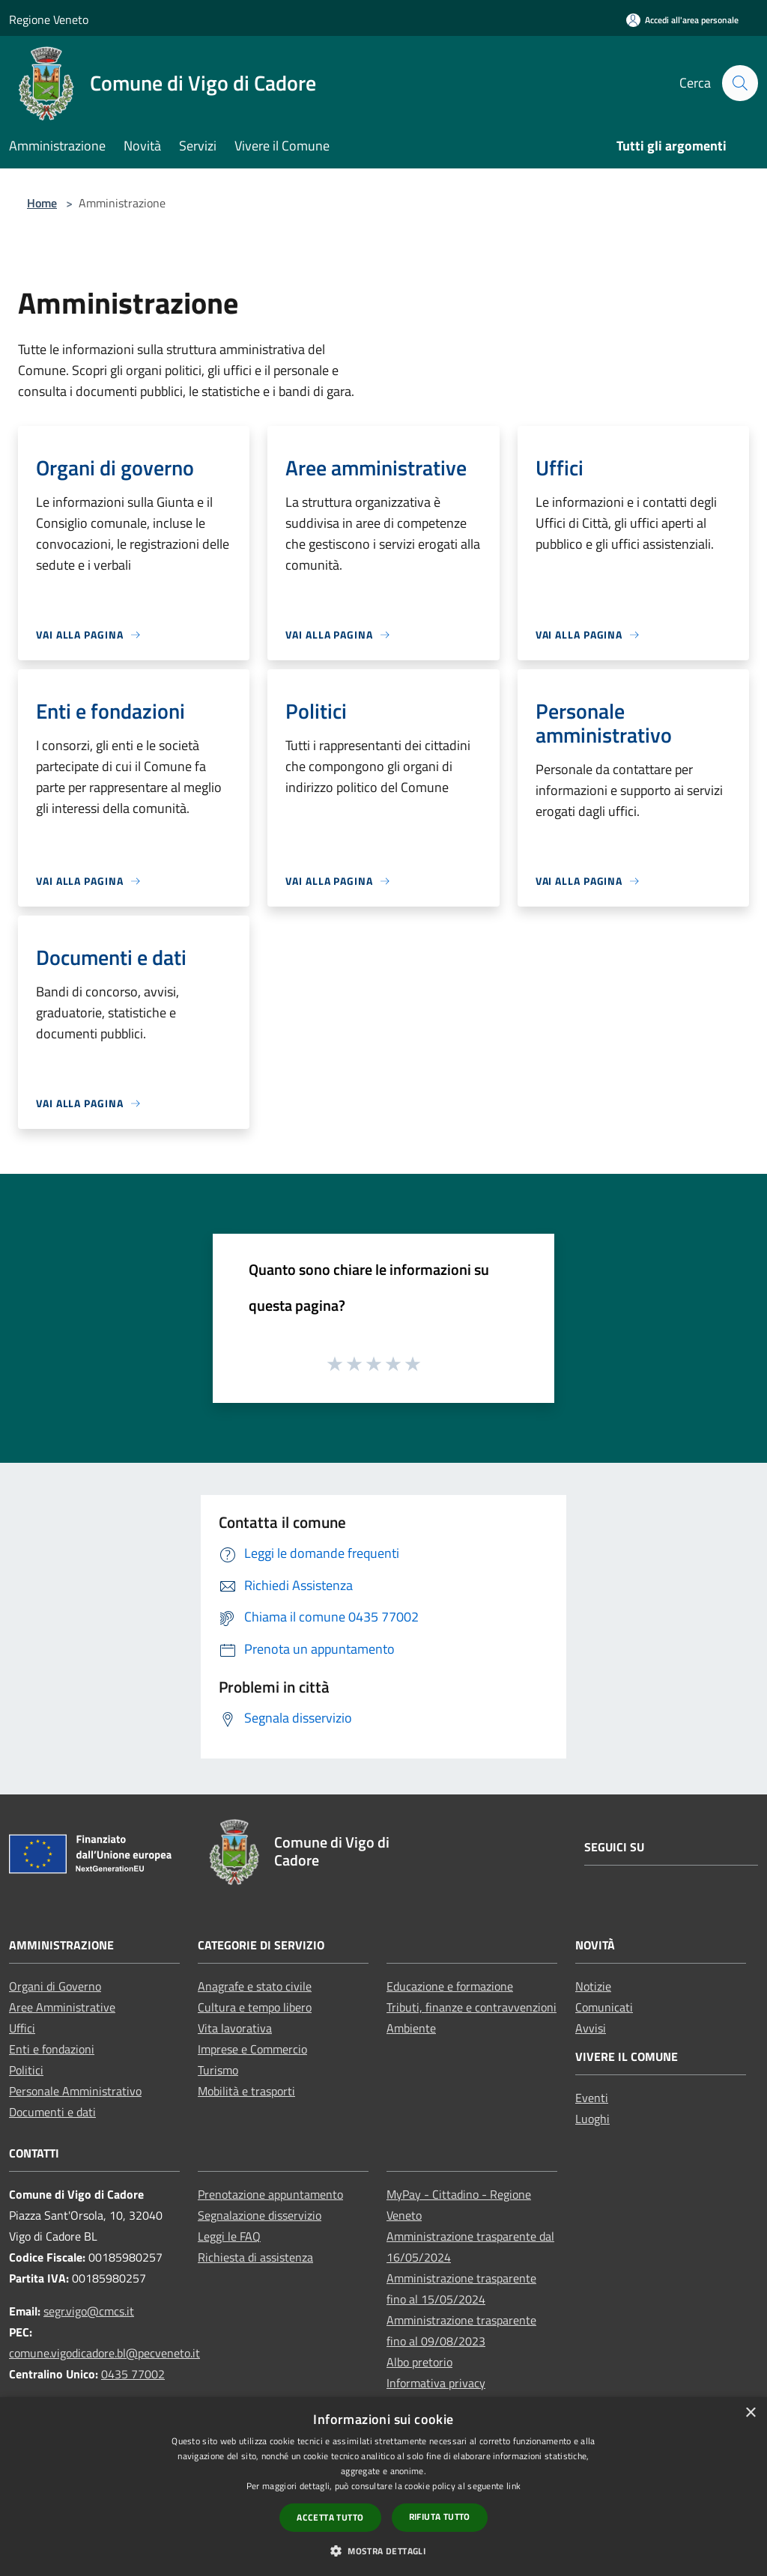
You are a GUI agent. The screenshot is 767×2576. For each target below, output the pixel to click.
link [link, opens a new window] (513, 2486)
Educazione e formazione (449, 1986)
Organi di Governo (55, 1986)
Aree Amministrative (62, 2007)
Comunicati (604, 2007)
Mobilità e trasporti (246, 2091)
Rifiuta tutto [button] (439, 2516)
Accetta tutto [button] (330, 2517)
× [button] (750, 2413)
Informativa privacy (435, 2383)
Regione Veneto (48, 19)
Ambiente (411, 2028)
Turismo (218, 2070)
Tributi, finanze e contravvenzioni (471, 2007)
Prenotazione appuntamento (270, 2194)
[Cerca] (740, 83)
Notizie (593, 1986)
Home (42, 203)
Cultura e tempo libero (255, 2007)
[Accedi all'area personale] (682, 19)
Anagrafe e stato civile (255, 1986)
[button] (383, 2550)
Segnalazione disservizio (259, 2215)
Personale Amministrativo (75, 2091)
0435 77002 (133, 2374)
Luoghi (592, 2119)
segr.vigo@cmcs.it (88, 2311)
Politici (26, 2070)
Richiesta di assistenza (255, 2257)
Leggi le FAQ (229, 2236)
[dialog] (383, 2486)
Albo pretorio (419, 2362)
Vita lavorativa (235, 2028)
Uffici (22, 2028)
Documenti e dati (52, 2112)
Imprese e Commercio (252, 2049)
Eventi (591, 2098)
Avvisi (590, 2028)
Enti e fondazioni (51, 2049)
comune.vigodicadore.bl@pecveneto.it (104, 2353)
